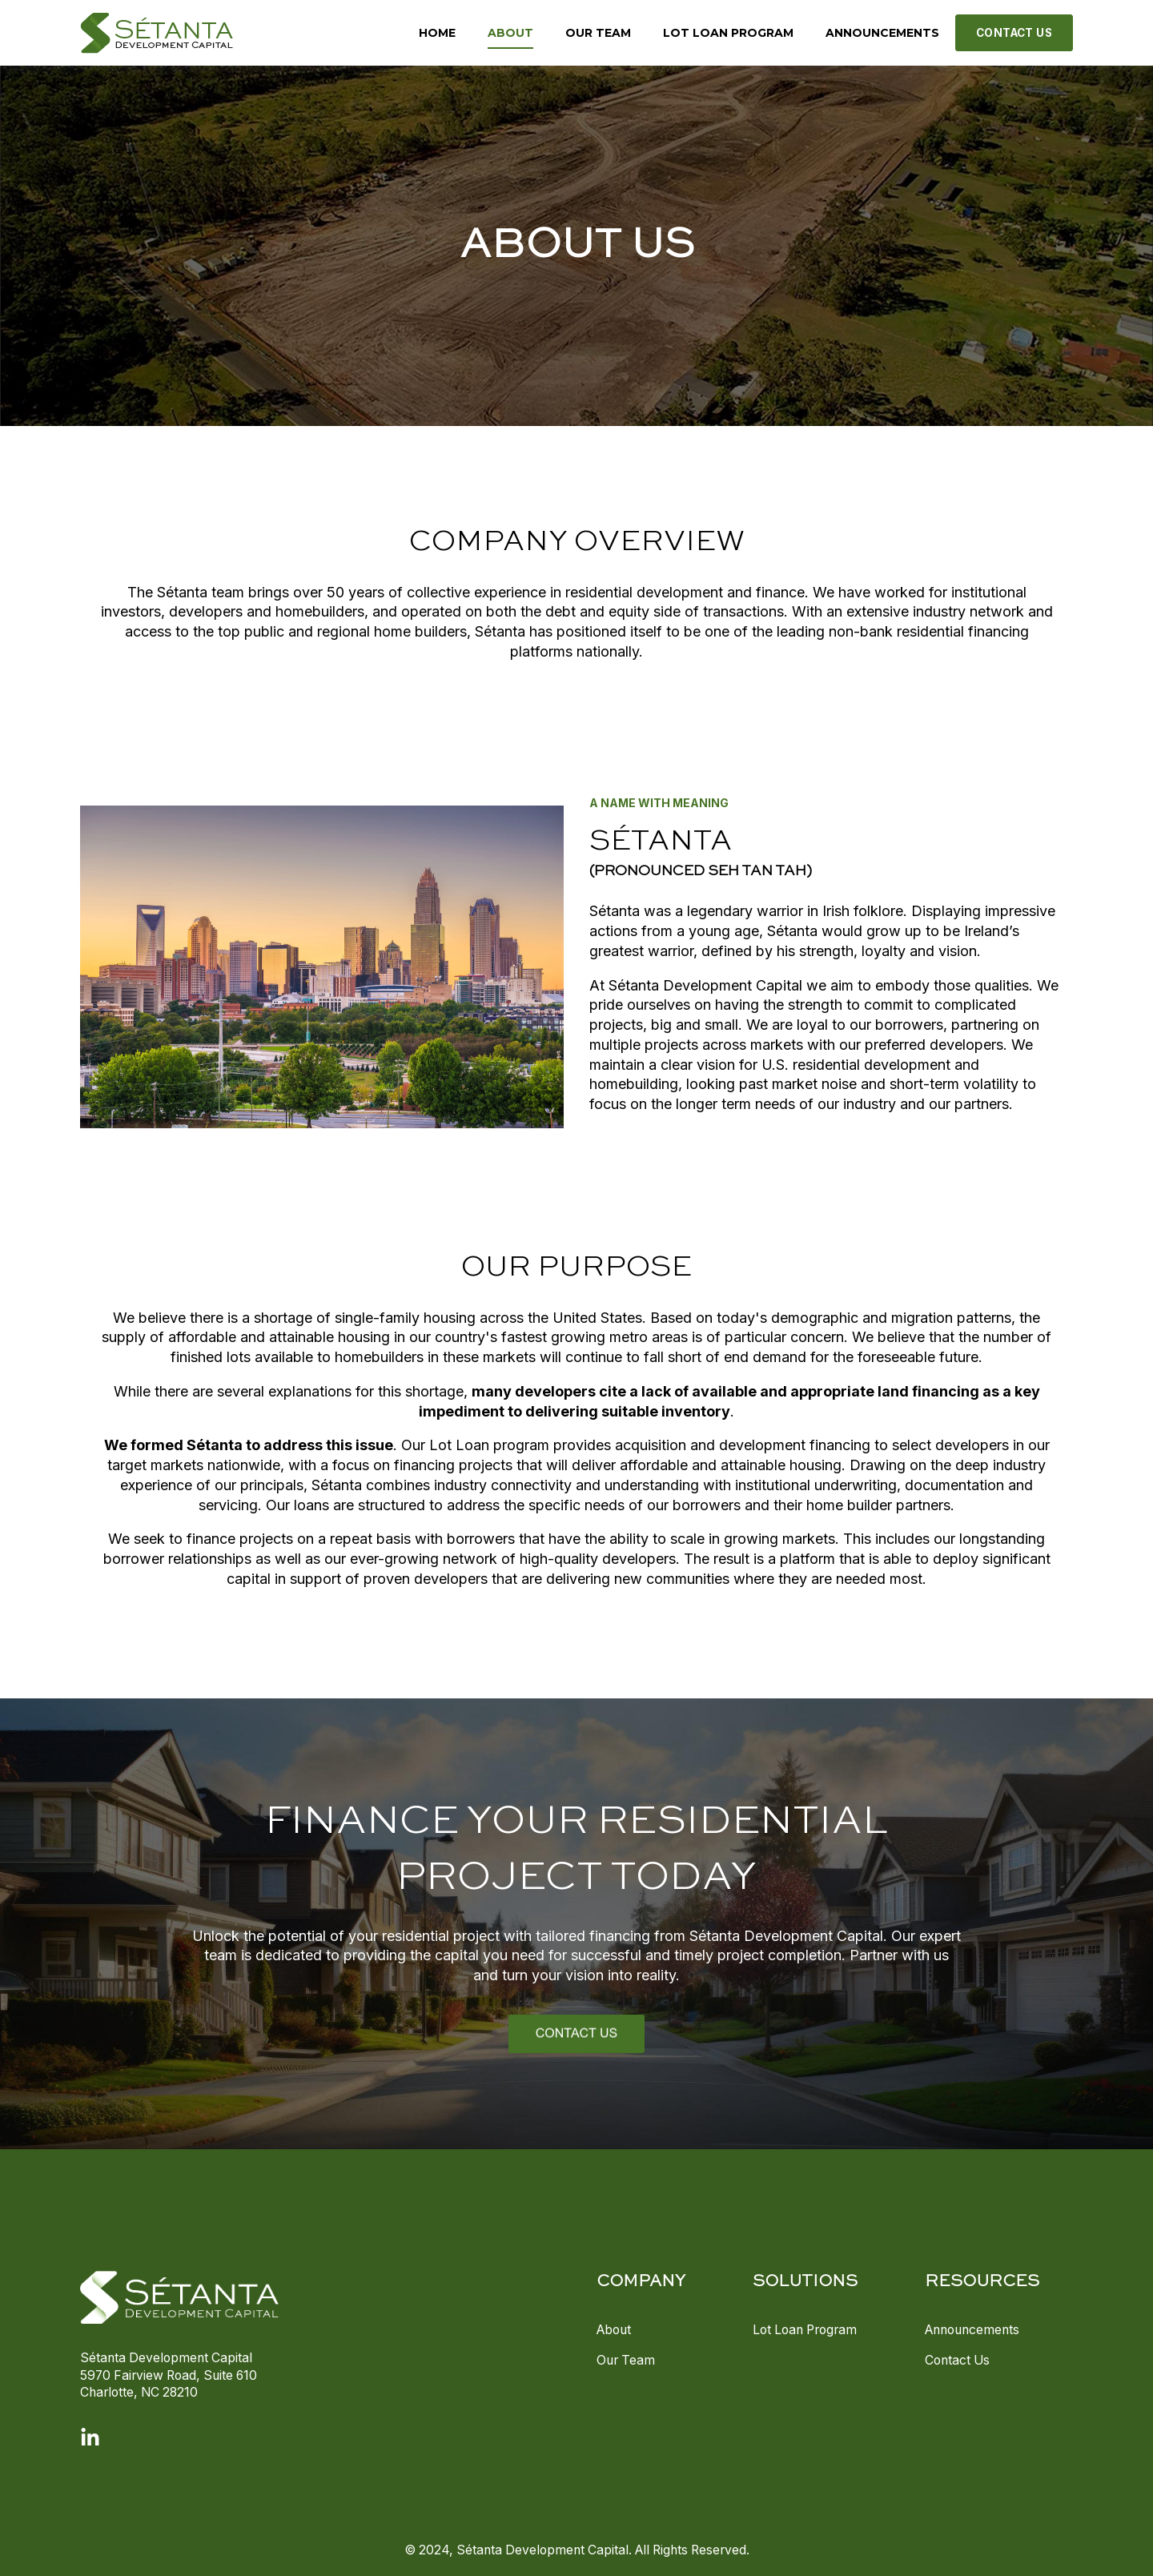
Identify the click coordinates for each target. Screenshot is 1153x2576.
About (614, 2330)
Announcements (972, 2330)
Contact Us (957, 2360)
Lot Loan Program (805, 2330)
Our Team (626, 2360)
